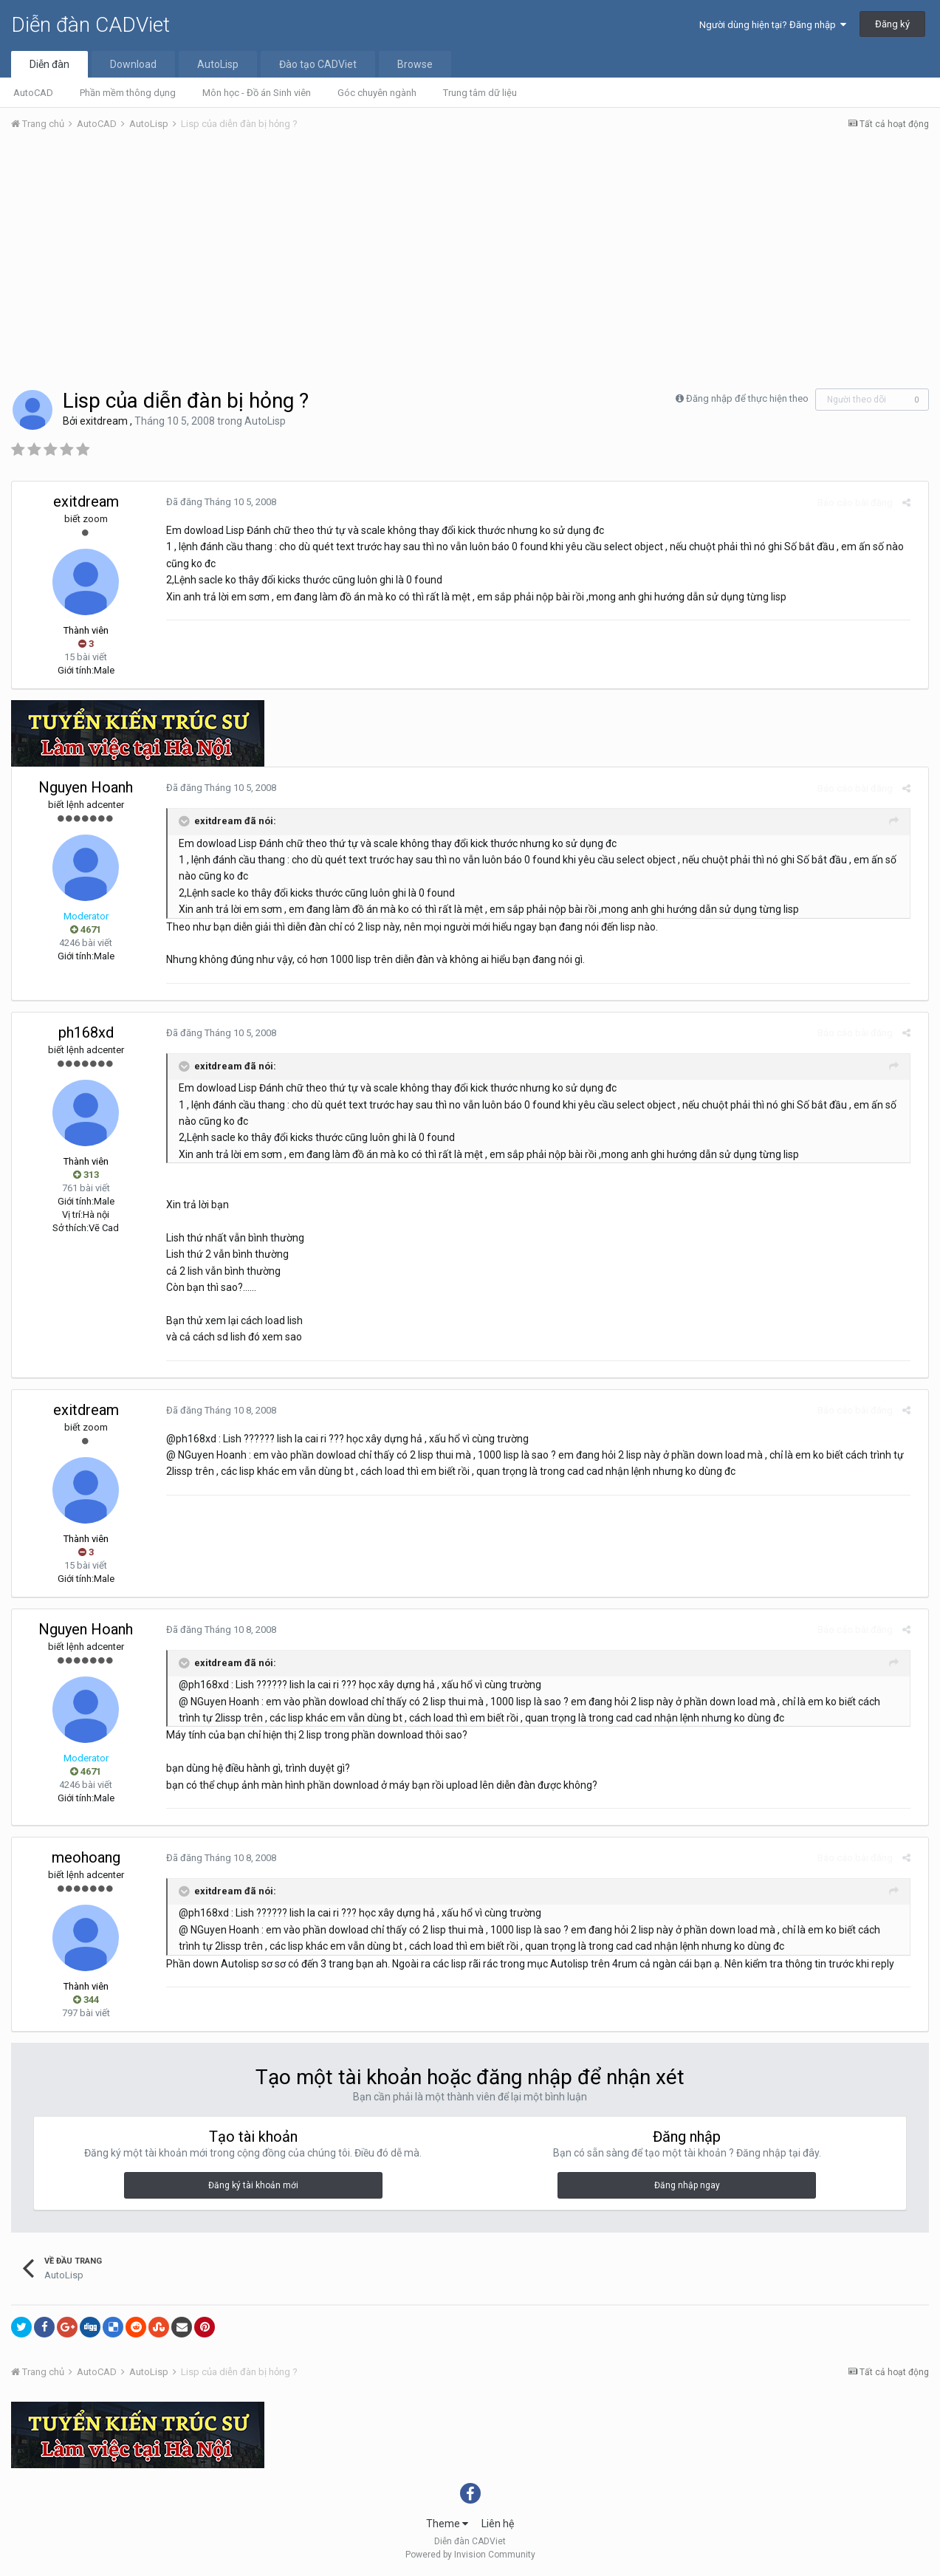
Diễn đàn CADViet (90, 25)
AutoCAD (33, 92)
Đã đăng (214, 501)
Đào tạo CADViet (318, 64)
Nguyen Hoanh (85, 787)
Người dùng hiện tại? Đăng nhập (772, 24)
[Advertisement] (470, 253)
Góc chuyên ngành (376, 92)
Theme (447, 2523)
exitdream (104, 421)
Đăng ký (892, 24)
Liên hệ (497, 2523)
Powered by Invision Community (470, 2554)
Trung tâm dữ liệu (480, 92)
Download (133, 64)
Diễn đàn (49, 64)
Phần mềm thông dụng (128, 92)
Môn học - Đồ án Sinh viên (256, 92)
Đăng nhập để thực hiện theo (747, 398)
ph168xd (86, 1032)
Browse (415, 64)
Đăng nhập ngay (687, 2185)
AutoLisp (218, 64)
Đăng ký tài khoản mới (253, 2185)
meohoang (86, 1857)
